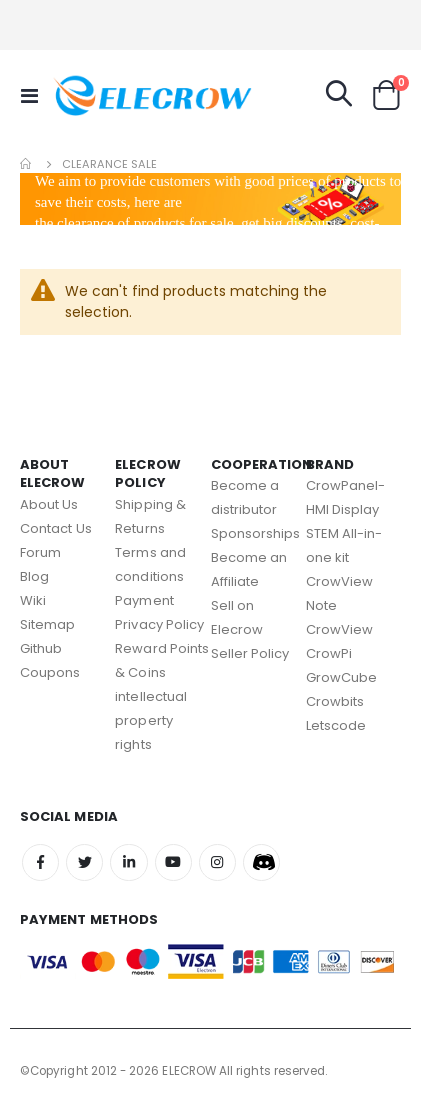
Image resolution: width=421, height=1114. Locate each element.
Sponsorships (256, 533)
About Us (49, 504)
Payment (144, 600)
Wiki (33, 600)
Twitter (84, 862)
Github (41, 648)
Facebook (40, 862)
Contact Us (56, 528)
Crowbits (335, 701)
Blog (34, 576)
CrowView (340, 629)
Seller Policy (250, 653)
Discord (261, 862)
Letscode (336, 725)
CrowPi (329, 653)
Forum (40, 552)
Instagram (217, 862)
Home (27, 164)
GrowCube (342, 677)
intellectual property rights (151, 720)
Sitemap (47, 624)
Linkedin (128, 862)
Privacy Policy (159, 624)
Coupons (50, 672)
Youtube (173, 862)
